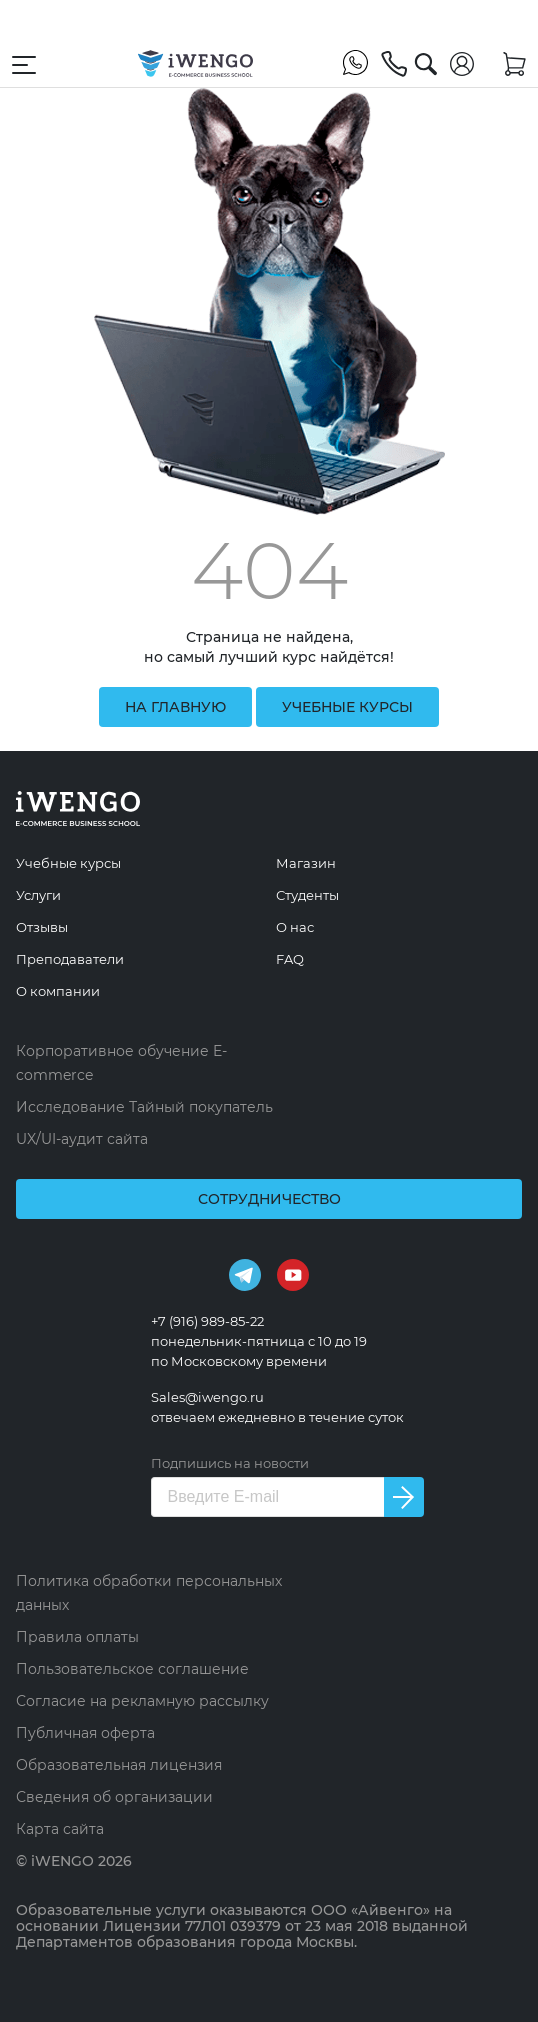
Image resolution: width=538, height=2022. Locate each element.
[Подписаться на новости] (404, 1497)
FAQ (290, 959)
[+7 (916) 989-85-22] (394, 64)
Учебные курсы (68, 863)
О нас (295, 927)
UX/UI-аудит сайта (82, 1139)
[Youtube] (293, 1274)
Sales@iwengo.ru (207, 1397)
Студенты (307, 895)
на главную (175, 707)
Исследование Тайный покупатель (144, 1107)
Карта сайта (60, 1829)
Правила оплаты (77, 1637)
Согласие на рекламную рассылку (142, 1701)
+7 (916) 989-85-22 (207, 1321)
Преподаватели (70, 959)
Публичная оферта (85, 1733)
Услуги (38, 895)
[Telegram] (245, 1274)
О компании (58, 991)
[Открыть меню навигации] (24, 64)
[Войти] (462, 64)
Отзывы (42, 927)
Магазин (306, 863)
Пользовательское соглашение (132, 1669)
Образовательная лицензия (119, 1765)
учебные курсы (347, 707)
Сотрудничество (269, 1199)
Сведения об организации (114, 1797)
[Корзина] (514, 64)
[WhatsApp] (355, 58)
